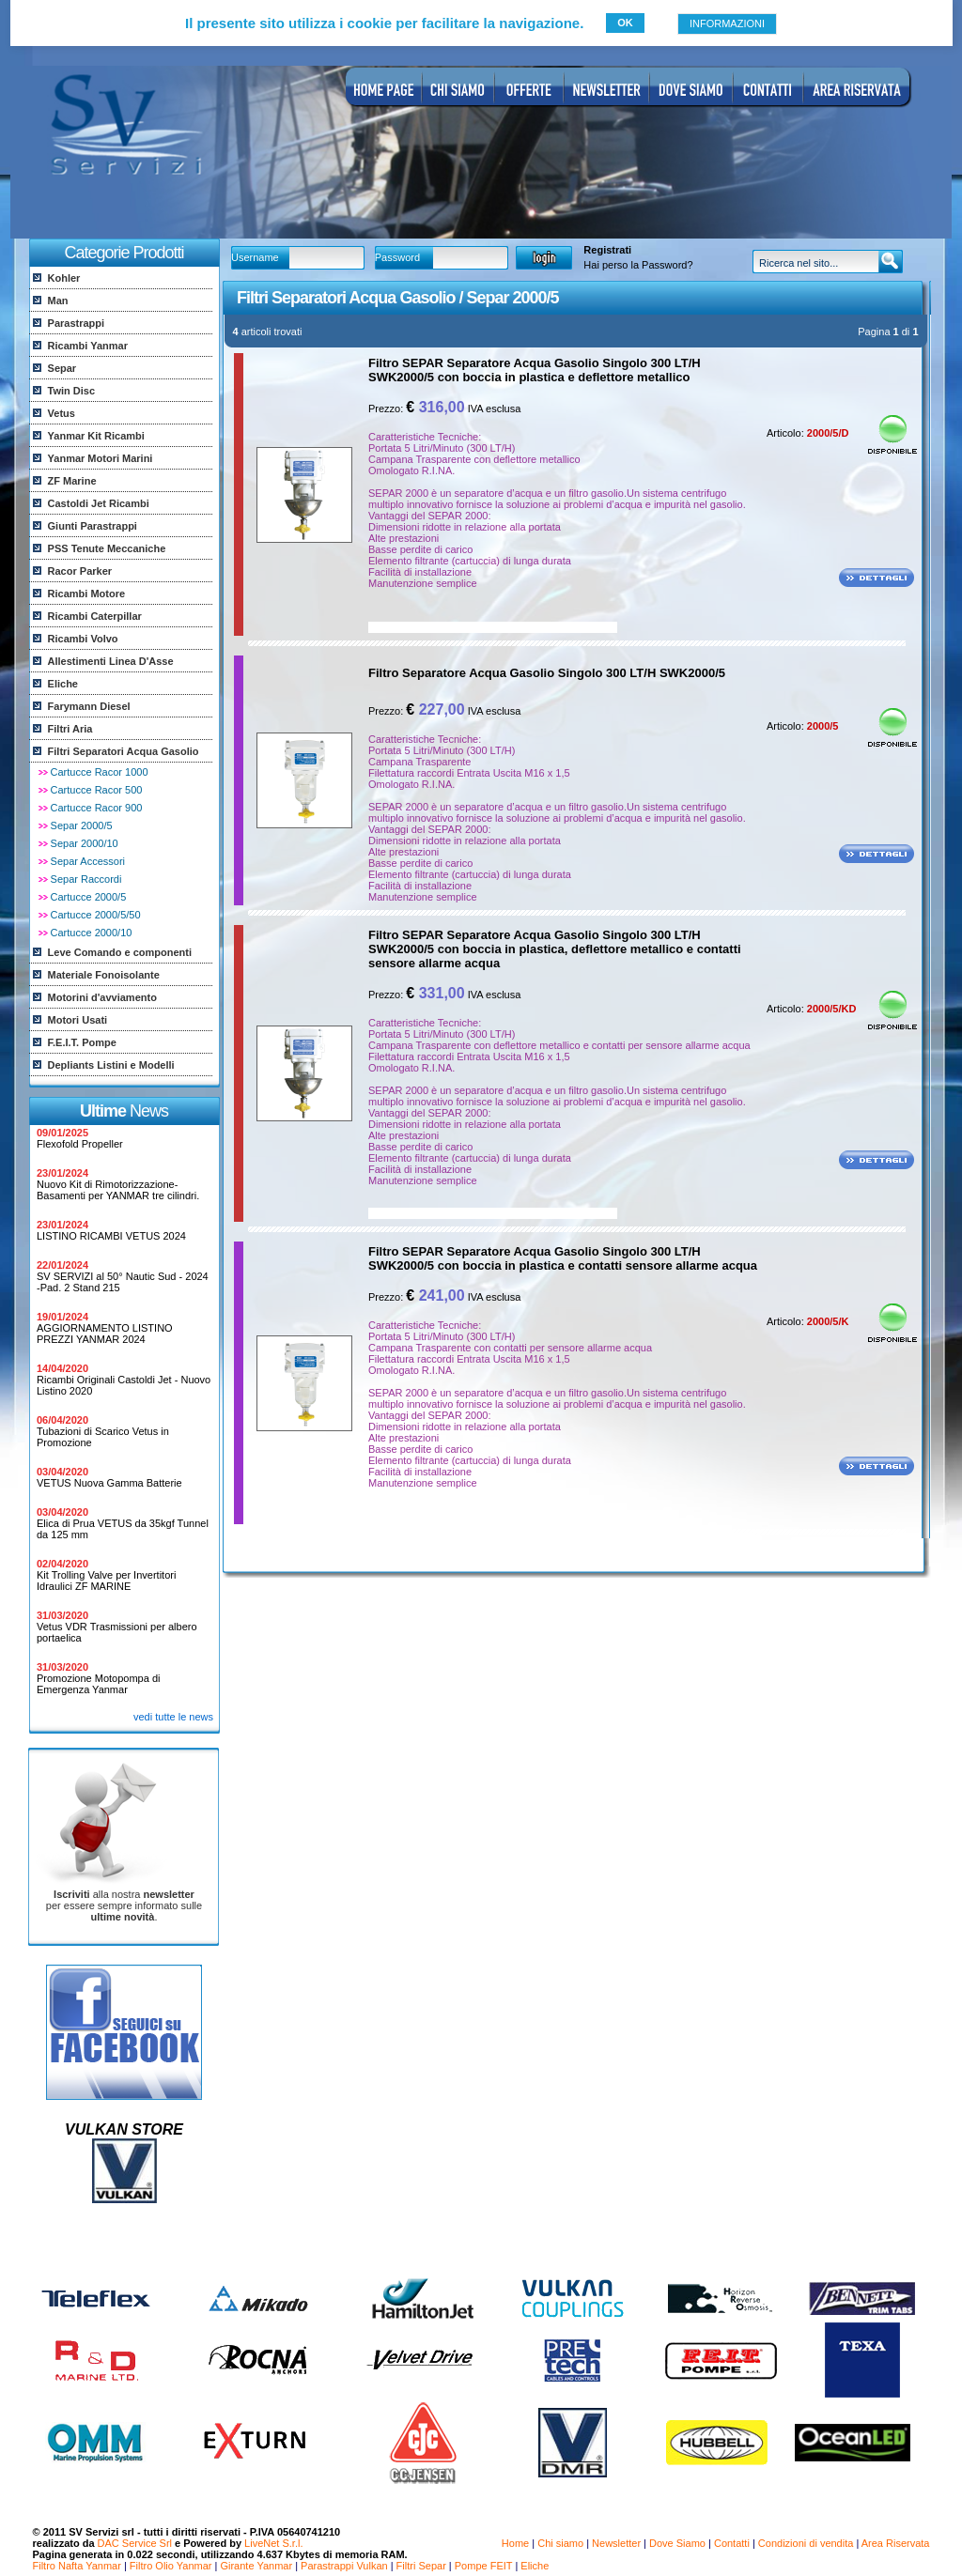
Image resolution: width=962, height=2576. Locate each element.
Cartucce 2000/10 (91, 932)
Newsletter (616, 2543)
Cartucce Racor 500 (97, 789)
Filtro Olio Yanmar (171, 2565)
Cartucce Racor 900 (97, 807)
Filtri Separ (421, 2565)
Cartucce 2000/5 (89, 896)
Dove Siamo (677, 2543)
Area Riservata (895, 2543)
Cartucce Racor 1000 (99, 772)
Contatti (732, 2543)
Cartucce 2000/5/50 (96, 914)
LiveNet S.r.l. (273, 2543)
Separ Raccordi (86, 879)
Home (515, 2543)
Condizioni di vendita (806, 2543)
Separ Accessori (88, 861)
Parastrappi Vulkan (344, 2565)
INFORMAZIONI (727, 23)
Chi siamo (560, 2543)
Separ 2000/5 (82, 825)
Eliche (534, 2565)
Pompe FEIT (484, 2565)
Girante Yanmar (256, 2565)
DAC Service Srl (135, 2543)
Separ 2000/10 (84, 843)
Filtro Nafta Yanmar (77, 2565)
